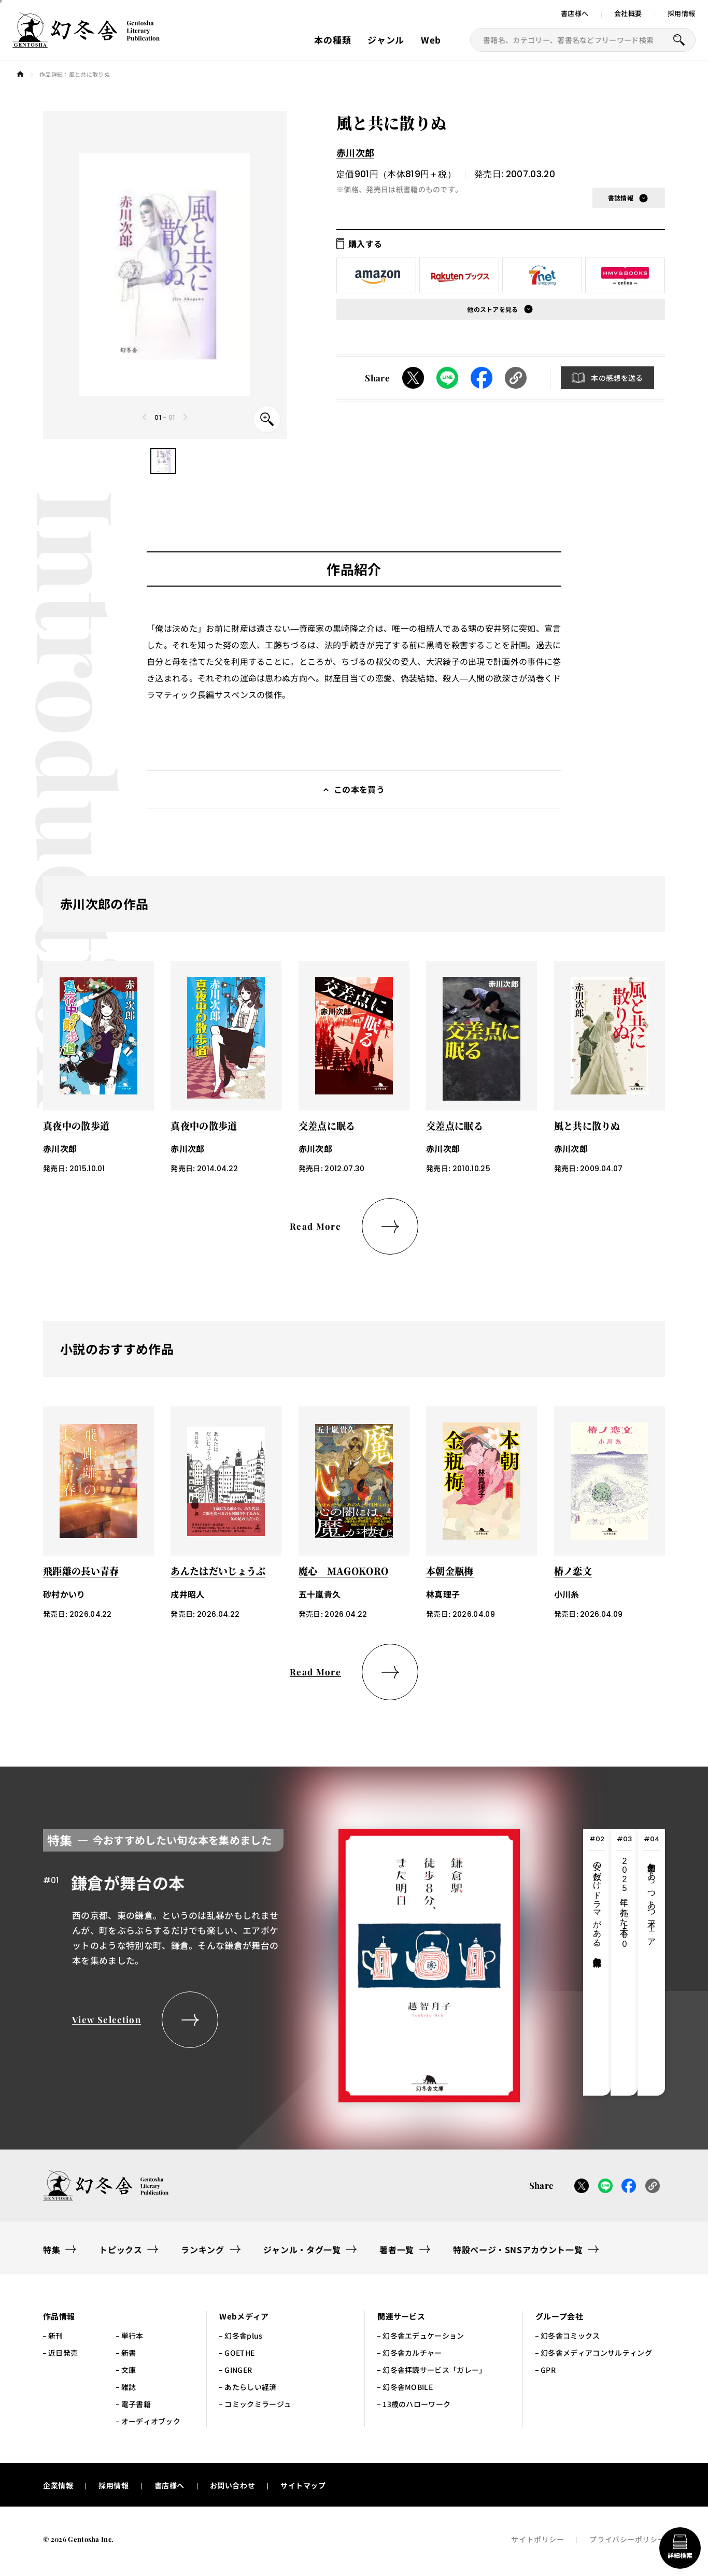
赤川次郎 (355, 152)
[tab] (597, 1962)
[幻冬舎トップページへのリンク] (86, 41)
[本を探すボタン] (679, 40)
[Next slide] (185, 417)
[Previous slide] (145, 417)
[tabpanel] (281, 1962)
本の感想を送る (617, 378)
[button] (163, 461)
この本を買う (359, 789)
